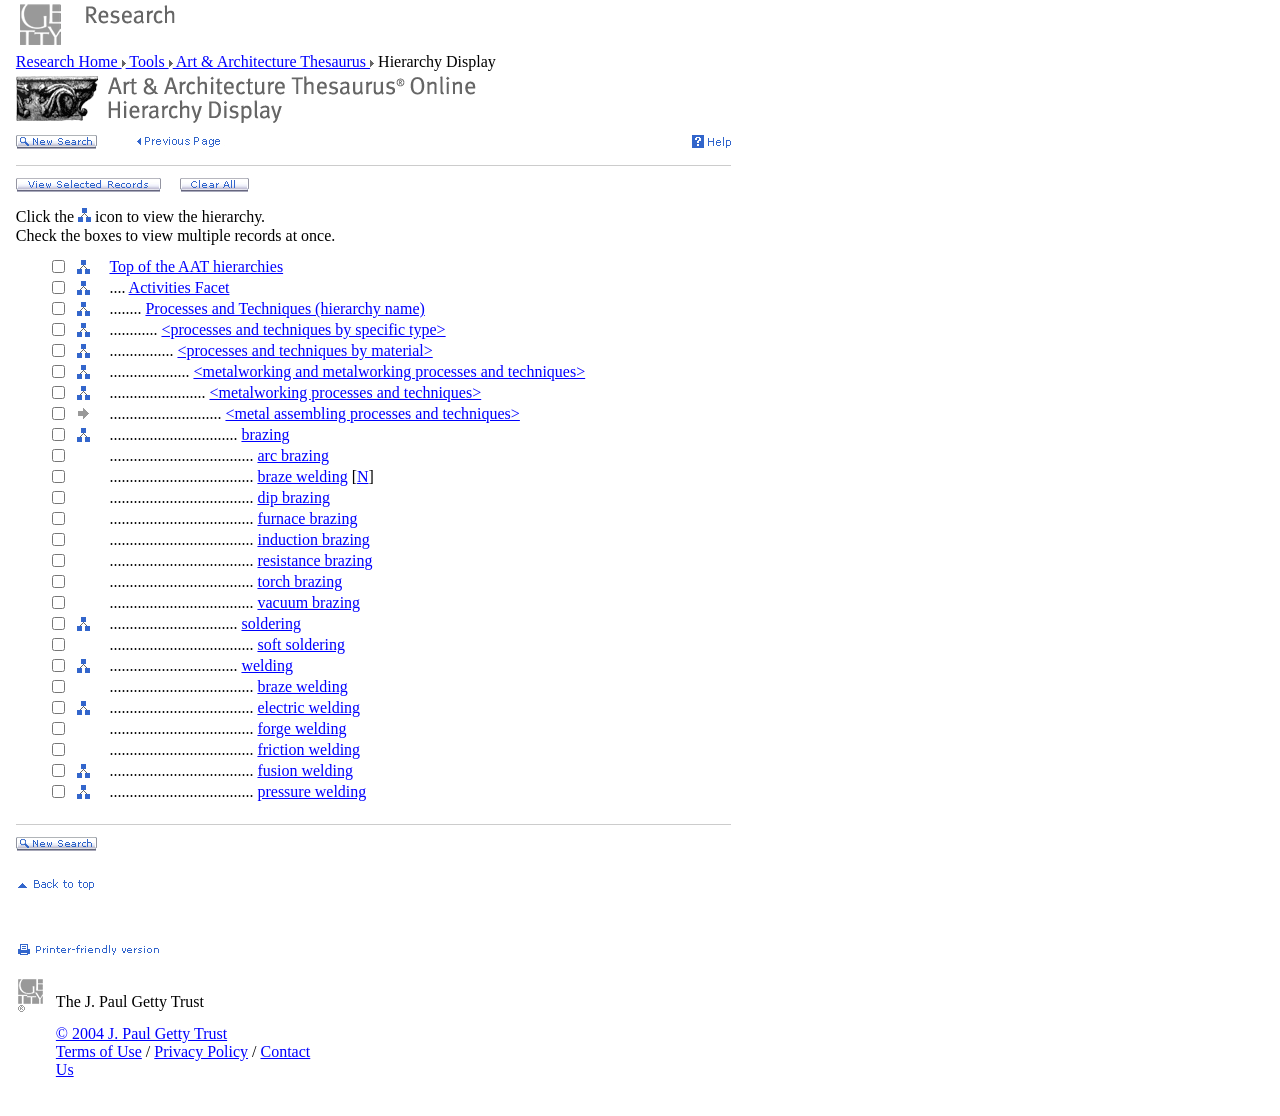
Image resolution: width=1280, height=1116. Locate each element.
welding (267, 665)
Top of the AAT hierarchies (196, 266)
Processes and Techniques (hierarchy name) (284, 308)
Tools (147, 61)
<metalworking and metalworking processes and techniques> (389, 371)
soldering (271, 623)
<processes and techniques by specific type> (303, 329)
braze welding (302, 476)
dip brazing (293, 497)
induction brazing (313, 539)
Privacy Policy (201, 1051)
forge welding (301, 728)
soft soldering (301, 644)
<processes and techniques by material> (304, 350)
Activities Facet (179, 287)
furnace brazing (307, 518)
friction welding (308, 749)
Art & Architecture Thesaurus (271, 61)
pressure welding (311, 791)
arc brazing (293, 455)
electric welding (308, 707)
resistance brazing (314, 560)
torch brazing (299, 581)
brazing (265, 434)
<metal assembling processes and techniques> (372, 413)
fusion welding (305, 770)
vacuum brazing (308, 602)
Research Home (69, 61)
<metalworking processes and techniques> (345, 392)
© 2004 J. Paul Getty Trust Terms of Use (141, 1042)
